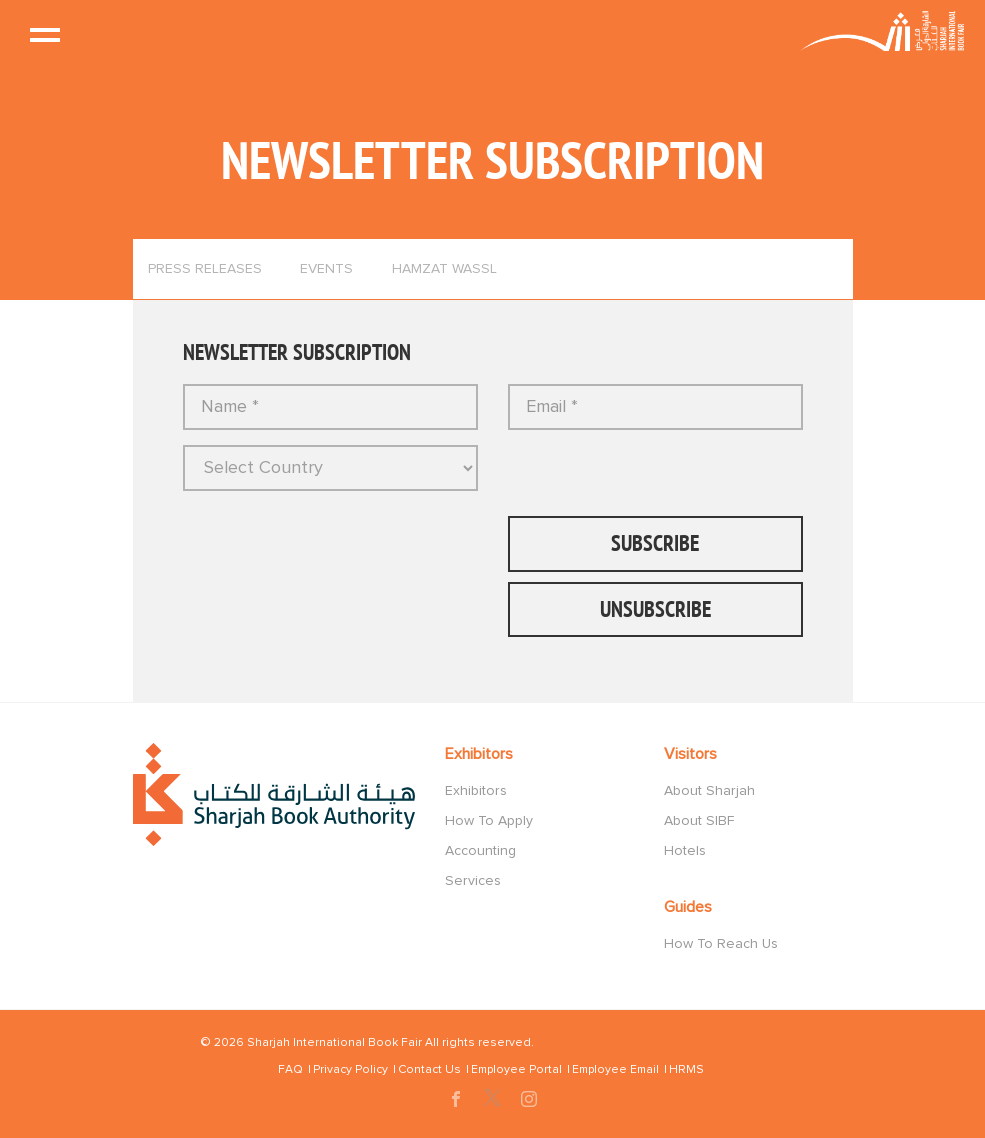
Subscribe (655, 543)
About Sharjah (709, 791)
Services (473, 881)
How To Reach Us (721, 944)
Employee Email (615, 1070)
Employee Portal (516, 1070)
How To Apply (489, 821)
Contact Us (429, 1070)
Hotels (685, 851)
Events (326, 269)
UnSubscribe (655, 609)
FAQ (290, 1070)
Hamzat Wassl (444, 269)
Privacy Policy (350, 1070)
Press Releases (205, 269)
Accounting (480, 851)
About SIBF (699, 821)
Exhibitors (476, 791)
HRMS (686, 1070)
